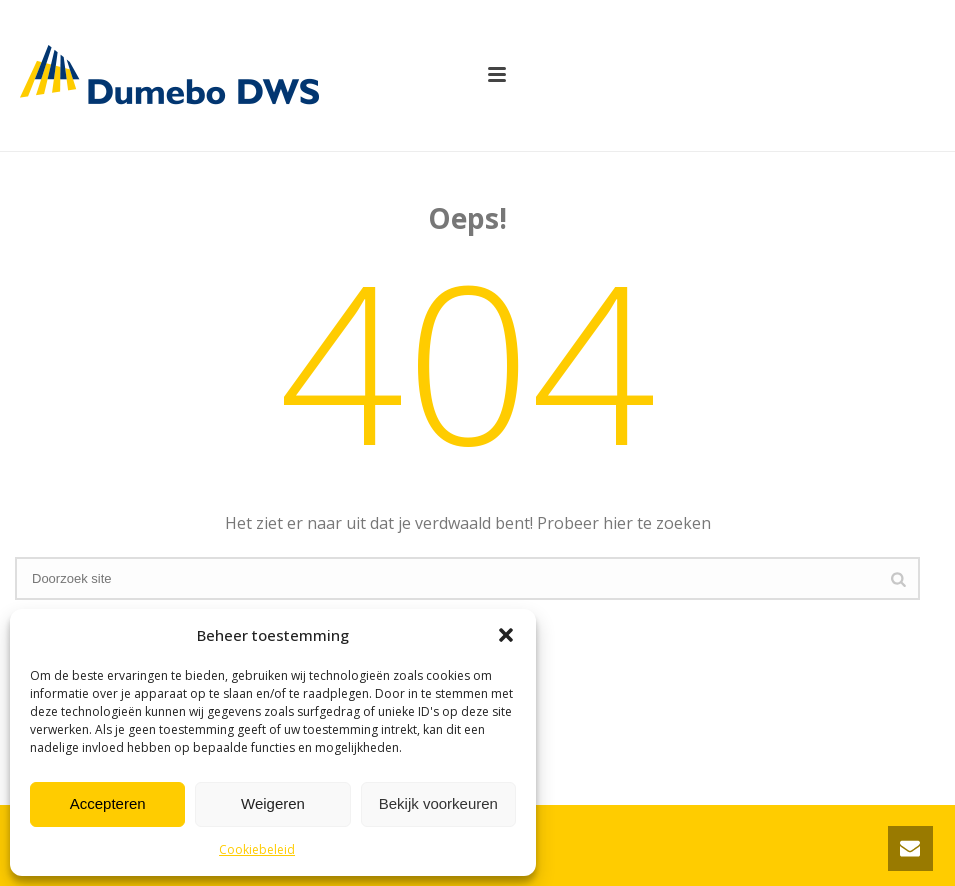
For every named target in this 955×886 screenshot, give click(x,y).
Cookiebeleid (257, 849)
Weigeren (273, 803)
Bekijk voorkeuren (438, 803)
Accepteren (108, 803)
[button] (506, 635)
